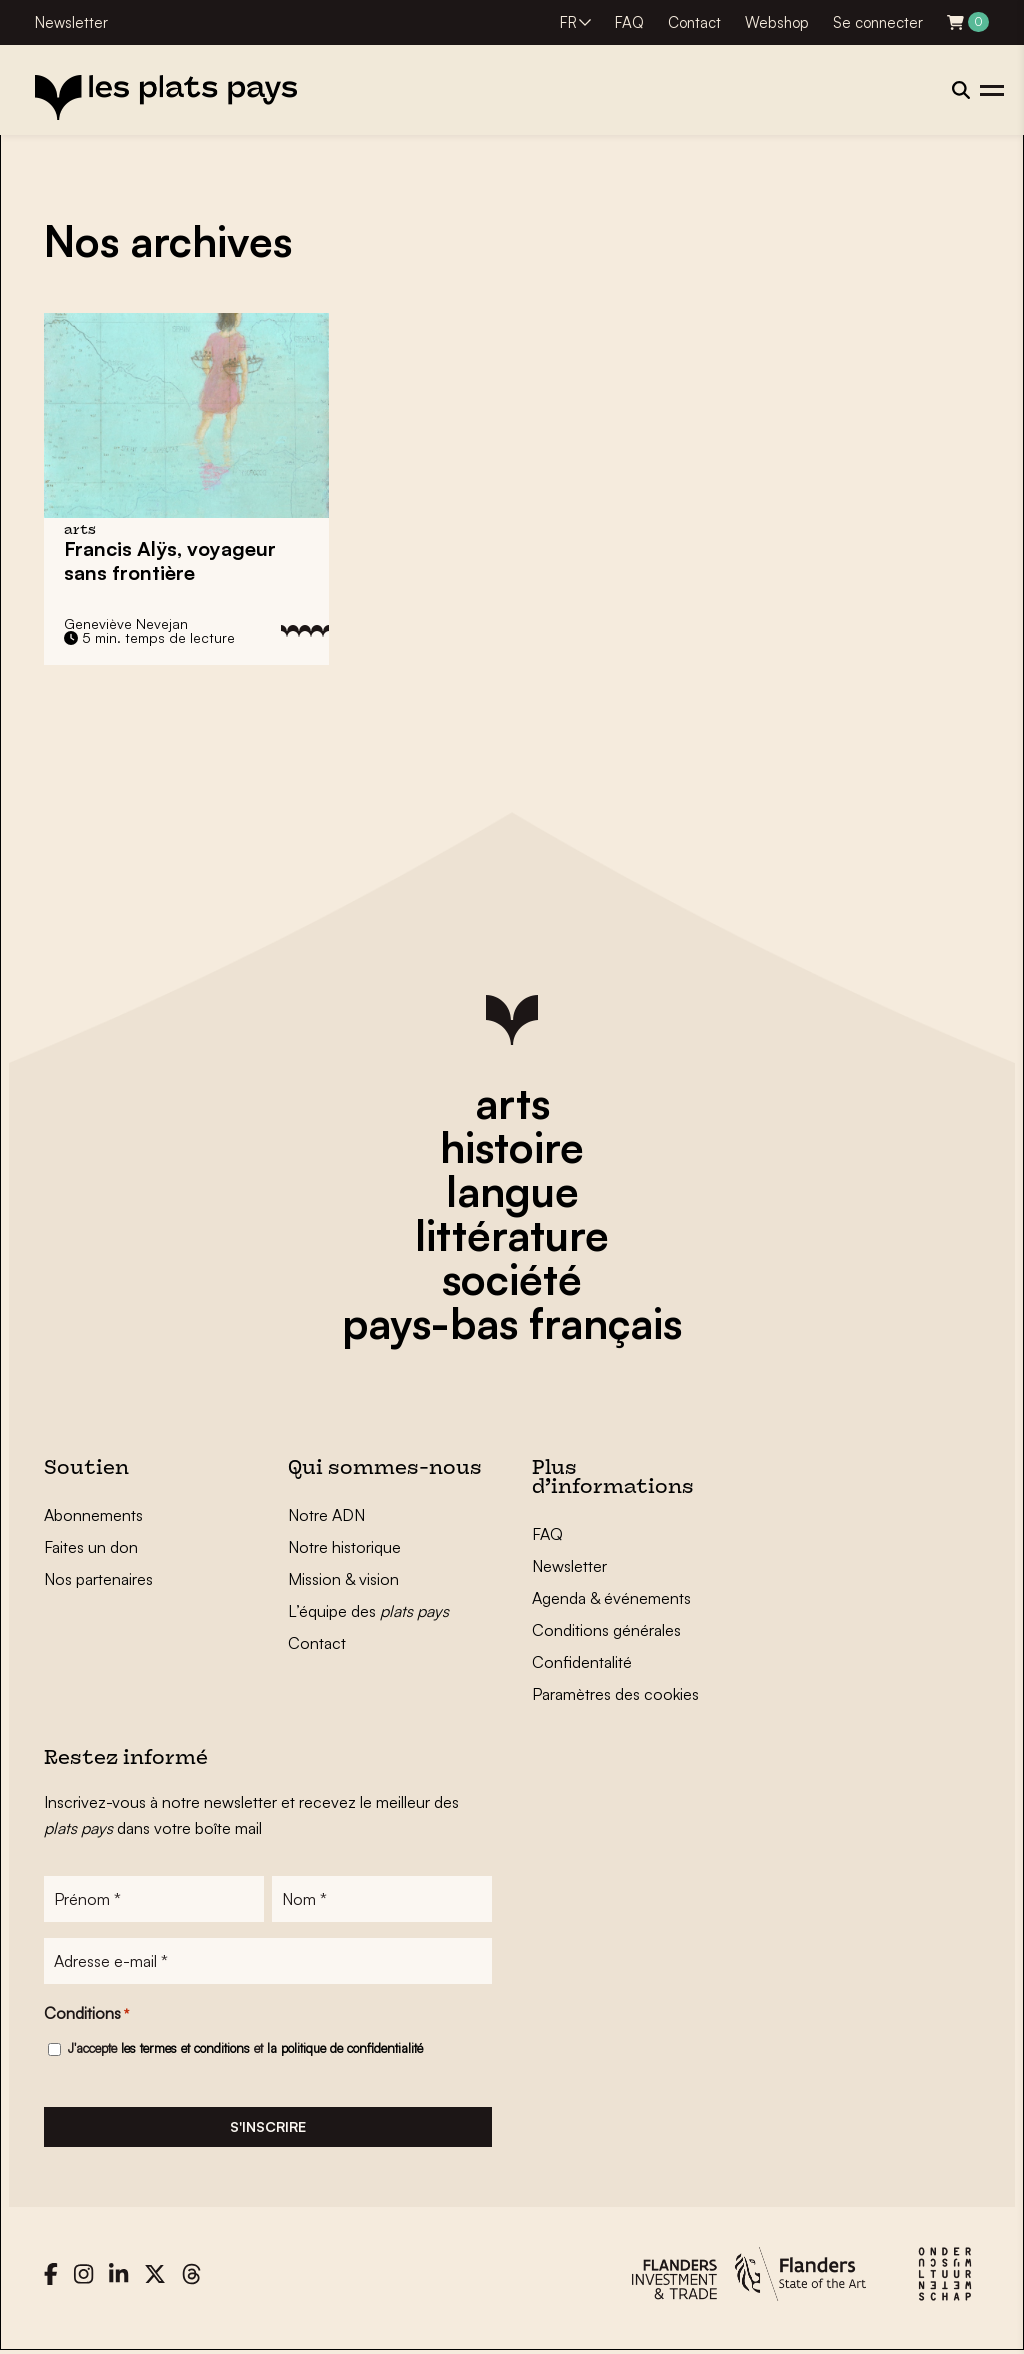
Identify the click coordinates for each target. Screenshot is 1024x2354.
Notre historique (344, 1547)
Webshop (777, 22)
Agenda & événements (611, 1598)
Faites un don (91, 1547)
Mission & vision (343, 1579)
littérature (512, 1235)
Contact (694, 22)
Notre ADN (326, 1515)
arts (512, 1103)
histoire (512, 1147)
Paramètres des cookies (615, 1694)
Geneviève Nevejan (126, 623)
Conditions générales (606, 1630)
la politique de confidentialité (345, 2048)
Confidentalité (582, 1662)
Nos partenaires (98, 1579)
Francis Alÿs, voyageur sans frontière (170, 560)
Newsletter (71, 22)
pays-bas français (512, 1323)
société (512, 1279)
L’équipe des (368, 1611)
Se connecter (878, 22)
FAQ (629, 22)
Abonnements (93, 1515)
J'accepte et (245, 2048)
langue (512, 1191)
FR (568, 22)
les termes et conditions (185, 2048)
